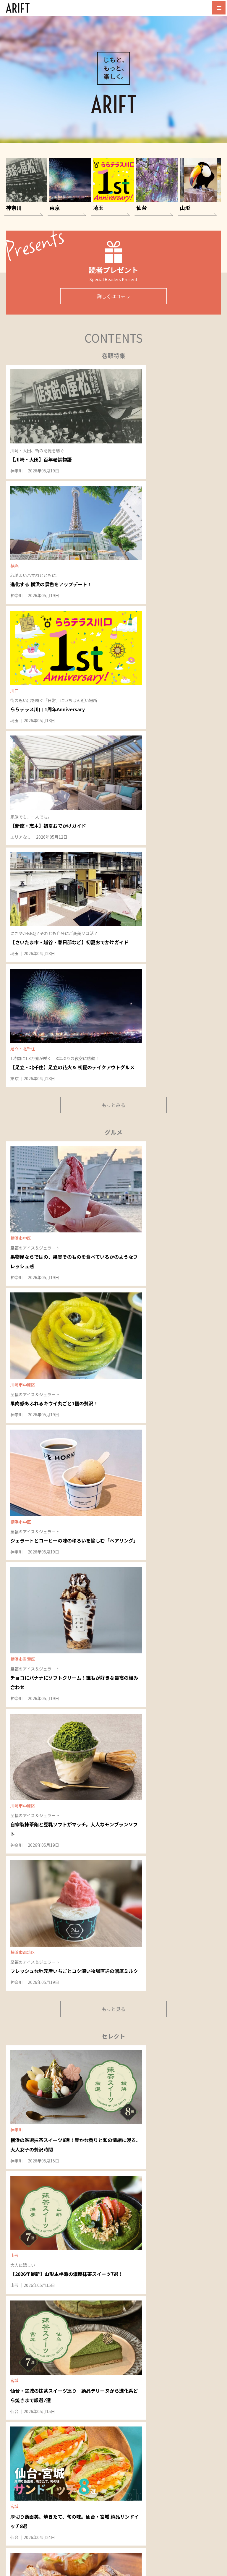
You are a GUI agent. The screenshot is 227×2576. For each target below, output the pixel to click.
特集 (92, 2437)
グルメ (106, 2437)
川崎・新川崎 (24, 2090)
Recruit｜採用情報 (171, 2406)
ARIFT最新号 (108, 2473)
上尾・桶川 (126, 2119)
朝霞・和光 (126, 2196)
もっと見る (113, 872)
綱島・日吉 (22, 2128)
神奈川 (18, 457)
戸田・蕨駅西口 (130, 2091)
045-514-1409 (174, 2442)
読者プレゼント (102, 2465)
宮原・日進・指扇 (132, 2139)
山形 (88, 1003)
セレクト (125, 2437)
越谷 (120, 2168)
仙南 (172, 2065)
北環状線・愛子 (182, 2046)
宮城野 (174, 2104)
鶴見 (16, 2100)
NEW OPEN (112, 1607)
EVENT (109, 1195)
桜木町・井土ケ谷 (28, 2183)
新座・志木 (126, 2206)
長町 (172, 2055)
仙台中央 (176, 2026)
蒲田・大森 (74, 2062)
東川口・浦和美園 (132, 2026)
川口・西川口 (128, 2054)
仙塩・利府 (178, 2085)
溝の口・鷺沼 (24, 2026)
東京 (161, 570)
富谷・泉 (176, 2036)
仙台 (161, 1003)
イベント (96, 2445)
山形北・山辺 (24, 2261)
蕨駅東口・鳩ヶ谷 (132, 2082)
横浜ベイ (20, 2173)
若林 (172, 2075)
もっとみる (113, 598)
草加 (120, 2158)
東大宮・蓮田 (128, 2129)
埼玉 (161, 457)
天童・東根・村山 (28, 2252)
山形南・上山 (24, 2271)
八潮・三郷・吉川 (132, 2148)
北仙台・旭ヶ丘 (182, 2094)
